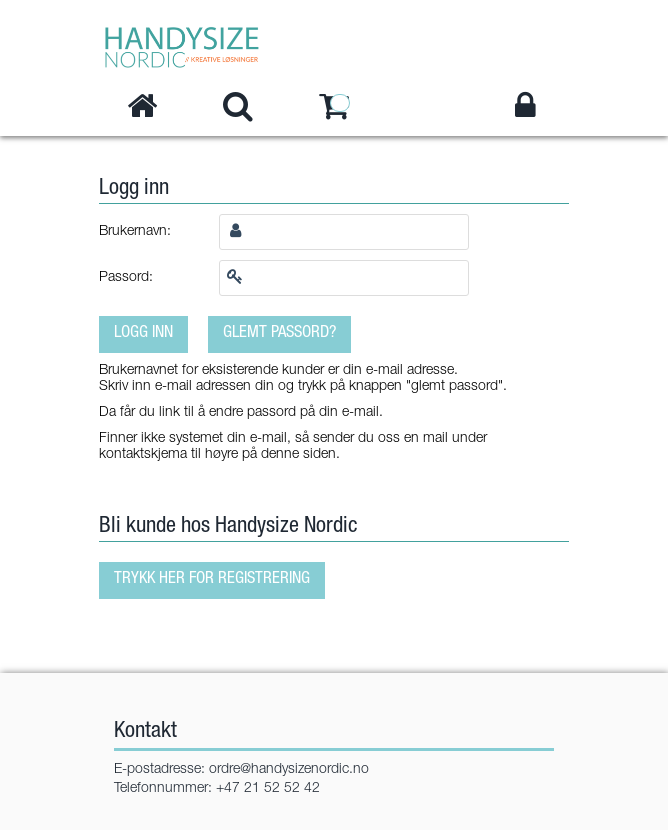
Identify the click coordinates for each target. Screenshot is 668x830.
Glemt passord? (279, 333)
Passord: (126, 278)
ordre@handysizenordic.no (289, 770)
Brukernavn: (135, 232)
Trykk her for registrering (212, 579)
